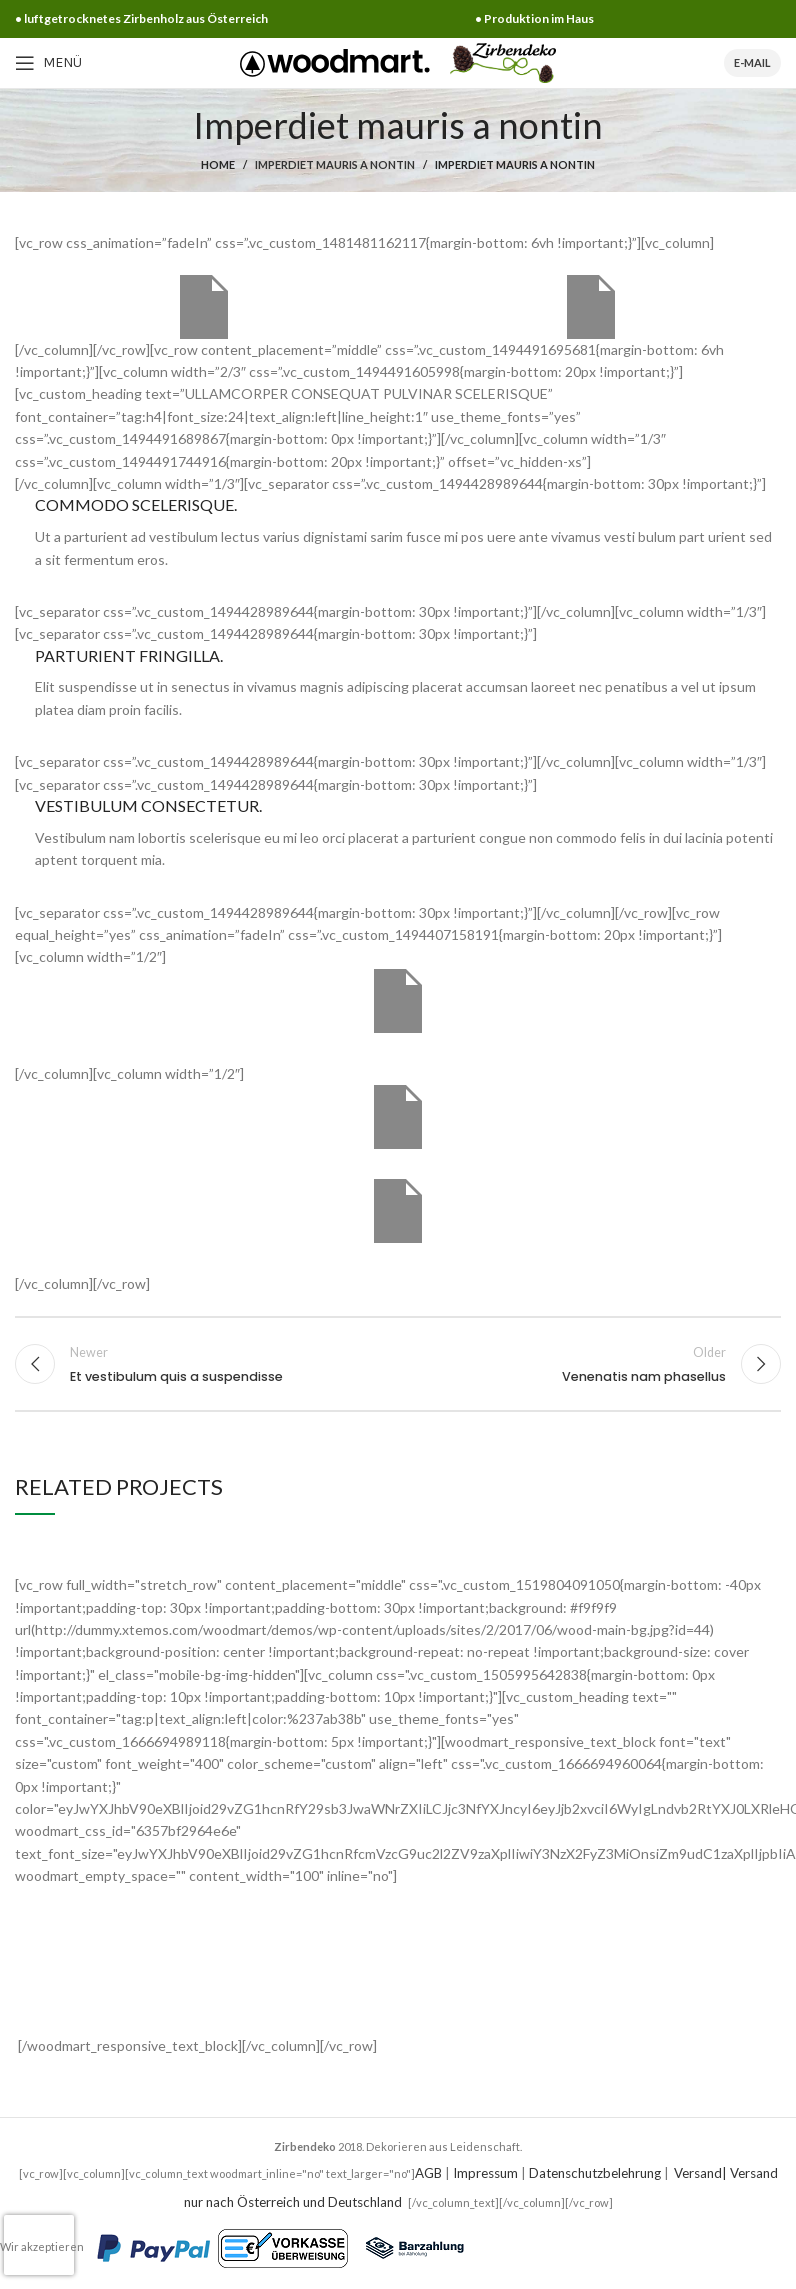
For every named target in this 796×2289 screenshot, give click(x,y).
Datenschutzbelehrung (595, 2173)
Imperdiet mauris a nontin (335, 164)
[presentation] (39, 2245)
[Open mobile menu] (48, 63)
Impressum (485, 2173)
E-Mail (752, 62)
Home (218, 164)
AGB (428, 2173)
